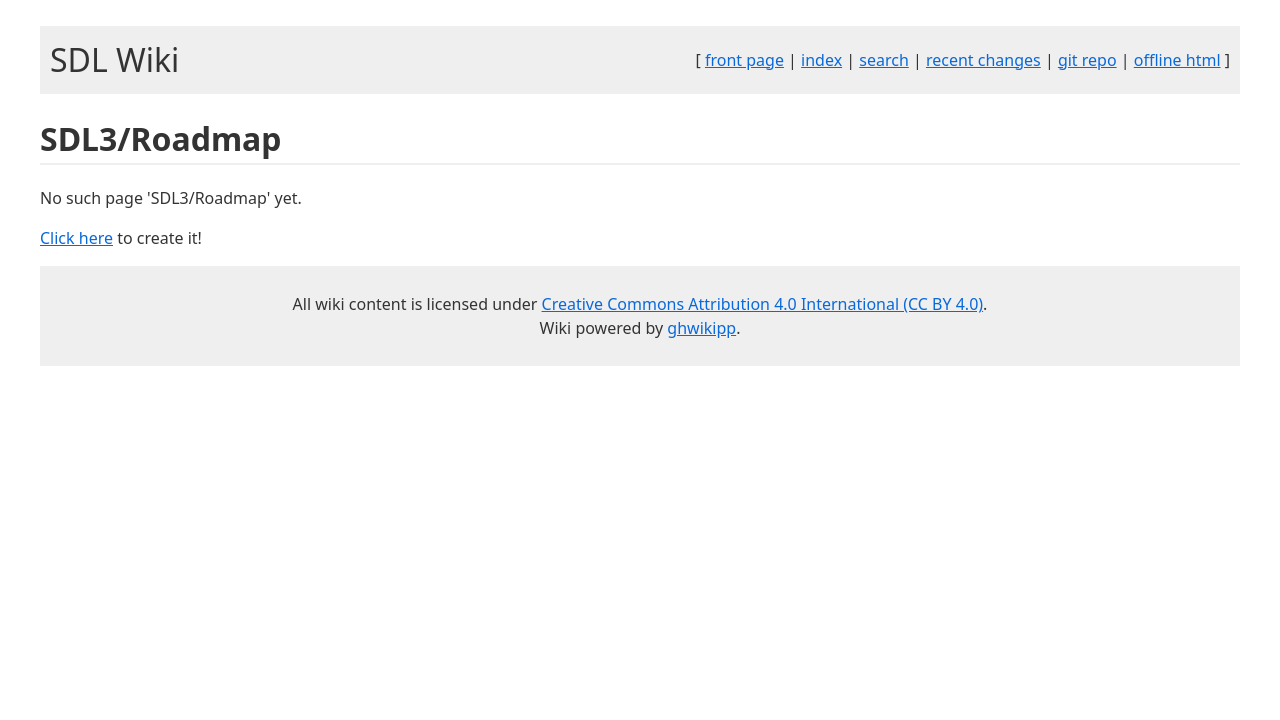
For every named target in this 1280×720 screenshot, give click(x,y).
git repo (1087, 60)
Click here (76, 238)
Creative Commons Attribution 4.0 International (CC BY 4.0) (763, 304)
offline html (1177, 60)
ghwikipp (701, 328)
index (821, 60)
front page (744, 60)
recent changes (983, 60)
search (884, 60)
